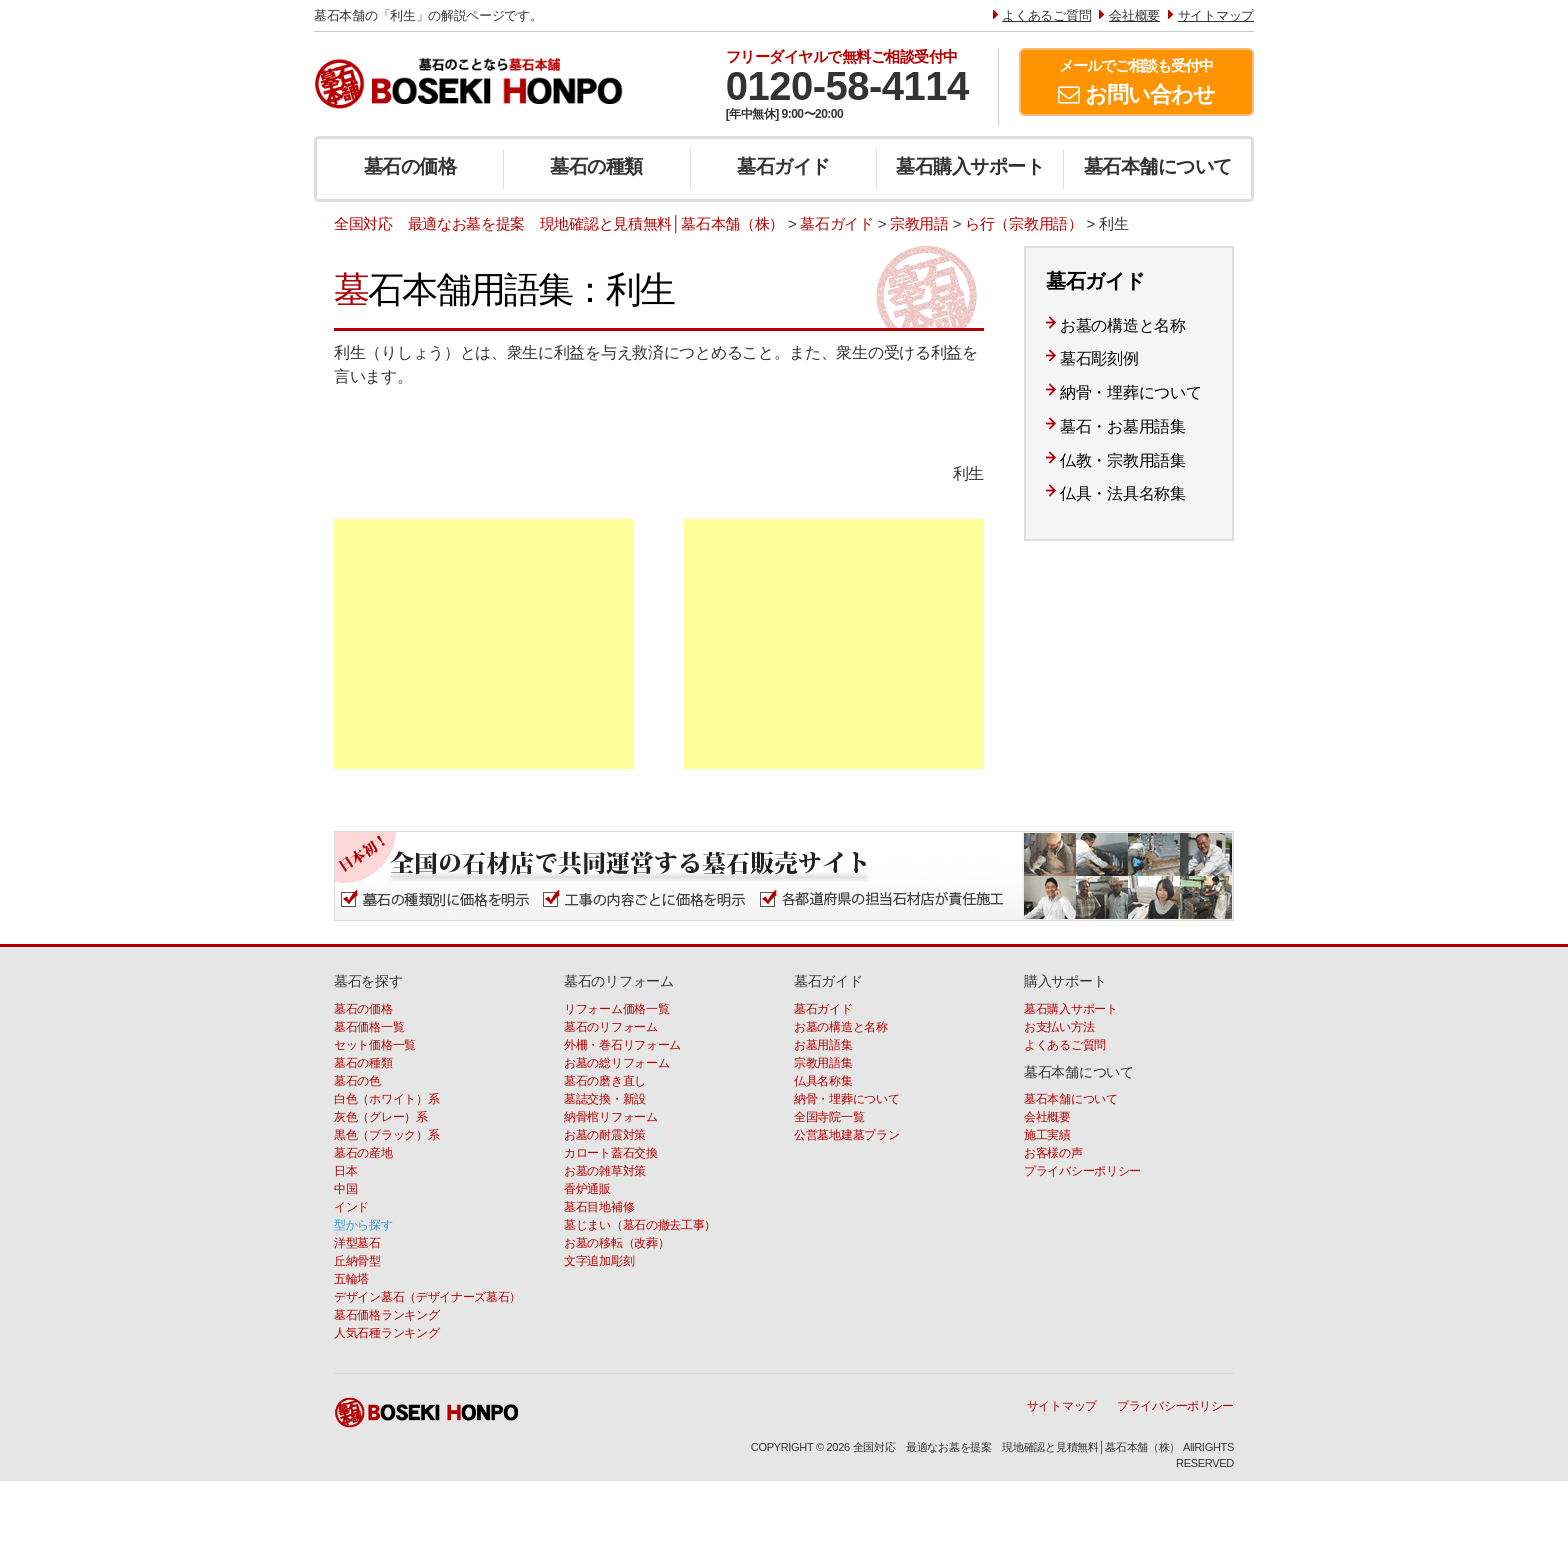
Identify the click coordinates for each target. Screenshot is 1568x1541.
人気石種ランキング (386, 1333)
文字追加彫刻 (599, 1261)
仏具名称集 (823, 1081)
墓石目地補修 (599, 1207)
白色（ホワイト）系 (386, 1099)
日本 (345, 1171)
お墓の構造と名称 (1123, 325)
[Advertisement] (484, 644)
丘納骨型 (357, 1261)
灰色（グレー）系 (381, 1117)
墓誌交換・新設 (605, 1099)
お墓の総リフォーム (616, 1063)
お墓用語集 (823, 1045)
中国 (345, 1189)
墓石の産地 (363, 1153)
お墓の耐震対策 (605, 1135)
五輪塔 (351, 1279)
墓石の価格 (410, 166)
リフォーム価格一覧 (616, 1009)
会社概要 (1047, 1117)
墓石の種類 (596, 166)
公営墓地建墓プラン (846, 1135)
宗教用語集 (823, 1063)
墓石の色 (357, 1081)
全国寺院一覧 (829, 1117)
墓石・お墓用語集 (1123, 426)
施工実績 (1047, 1135)
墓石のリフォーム (611, 1027)
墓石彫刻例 (1099, 358)
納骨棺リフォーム (611, 1117)
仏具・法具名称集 (1123, 493)
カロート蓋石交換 (611, 1153)
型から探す (363, 1225)
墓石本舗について (1158, 166)
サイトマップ (1062, 1406)
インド (351, 1207)
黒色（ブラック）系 (386, 1135)
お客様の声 (1053, 1153)
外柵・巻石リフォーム (622, 1045)
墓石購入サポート (970, 166)
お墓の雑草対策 (605, 1171)
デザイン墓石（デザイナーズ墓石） (427, 1297)
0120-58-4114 (847, 86)
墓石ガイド (783, 166)
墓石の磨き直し (605, 1081)
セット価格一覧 (375, 1045)
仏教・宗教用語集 (1123, 460)
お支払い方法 (1059, 1027)
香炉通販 (587, 1189)
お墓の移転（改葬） (616, 1243)
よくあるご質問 (1065, 1045)
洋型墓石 (357, 1243)
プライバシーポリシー (1082, 1171)
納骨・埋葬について (1130, 392)
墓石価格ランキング (386, 1315)
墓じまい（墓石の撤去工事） (640, 1225)
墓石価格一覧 (369, 1027)
